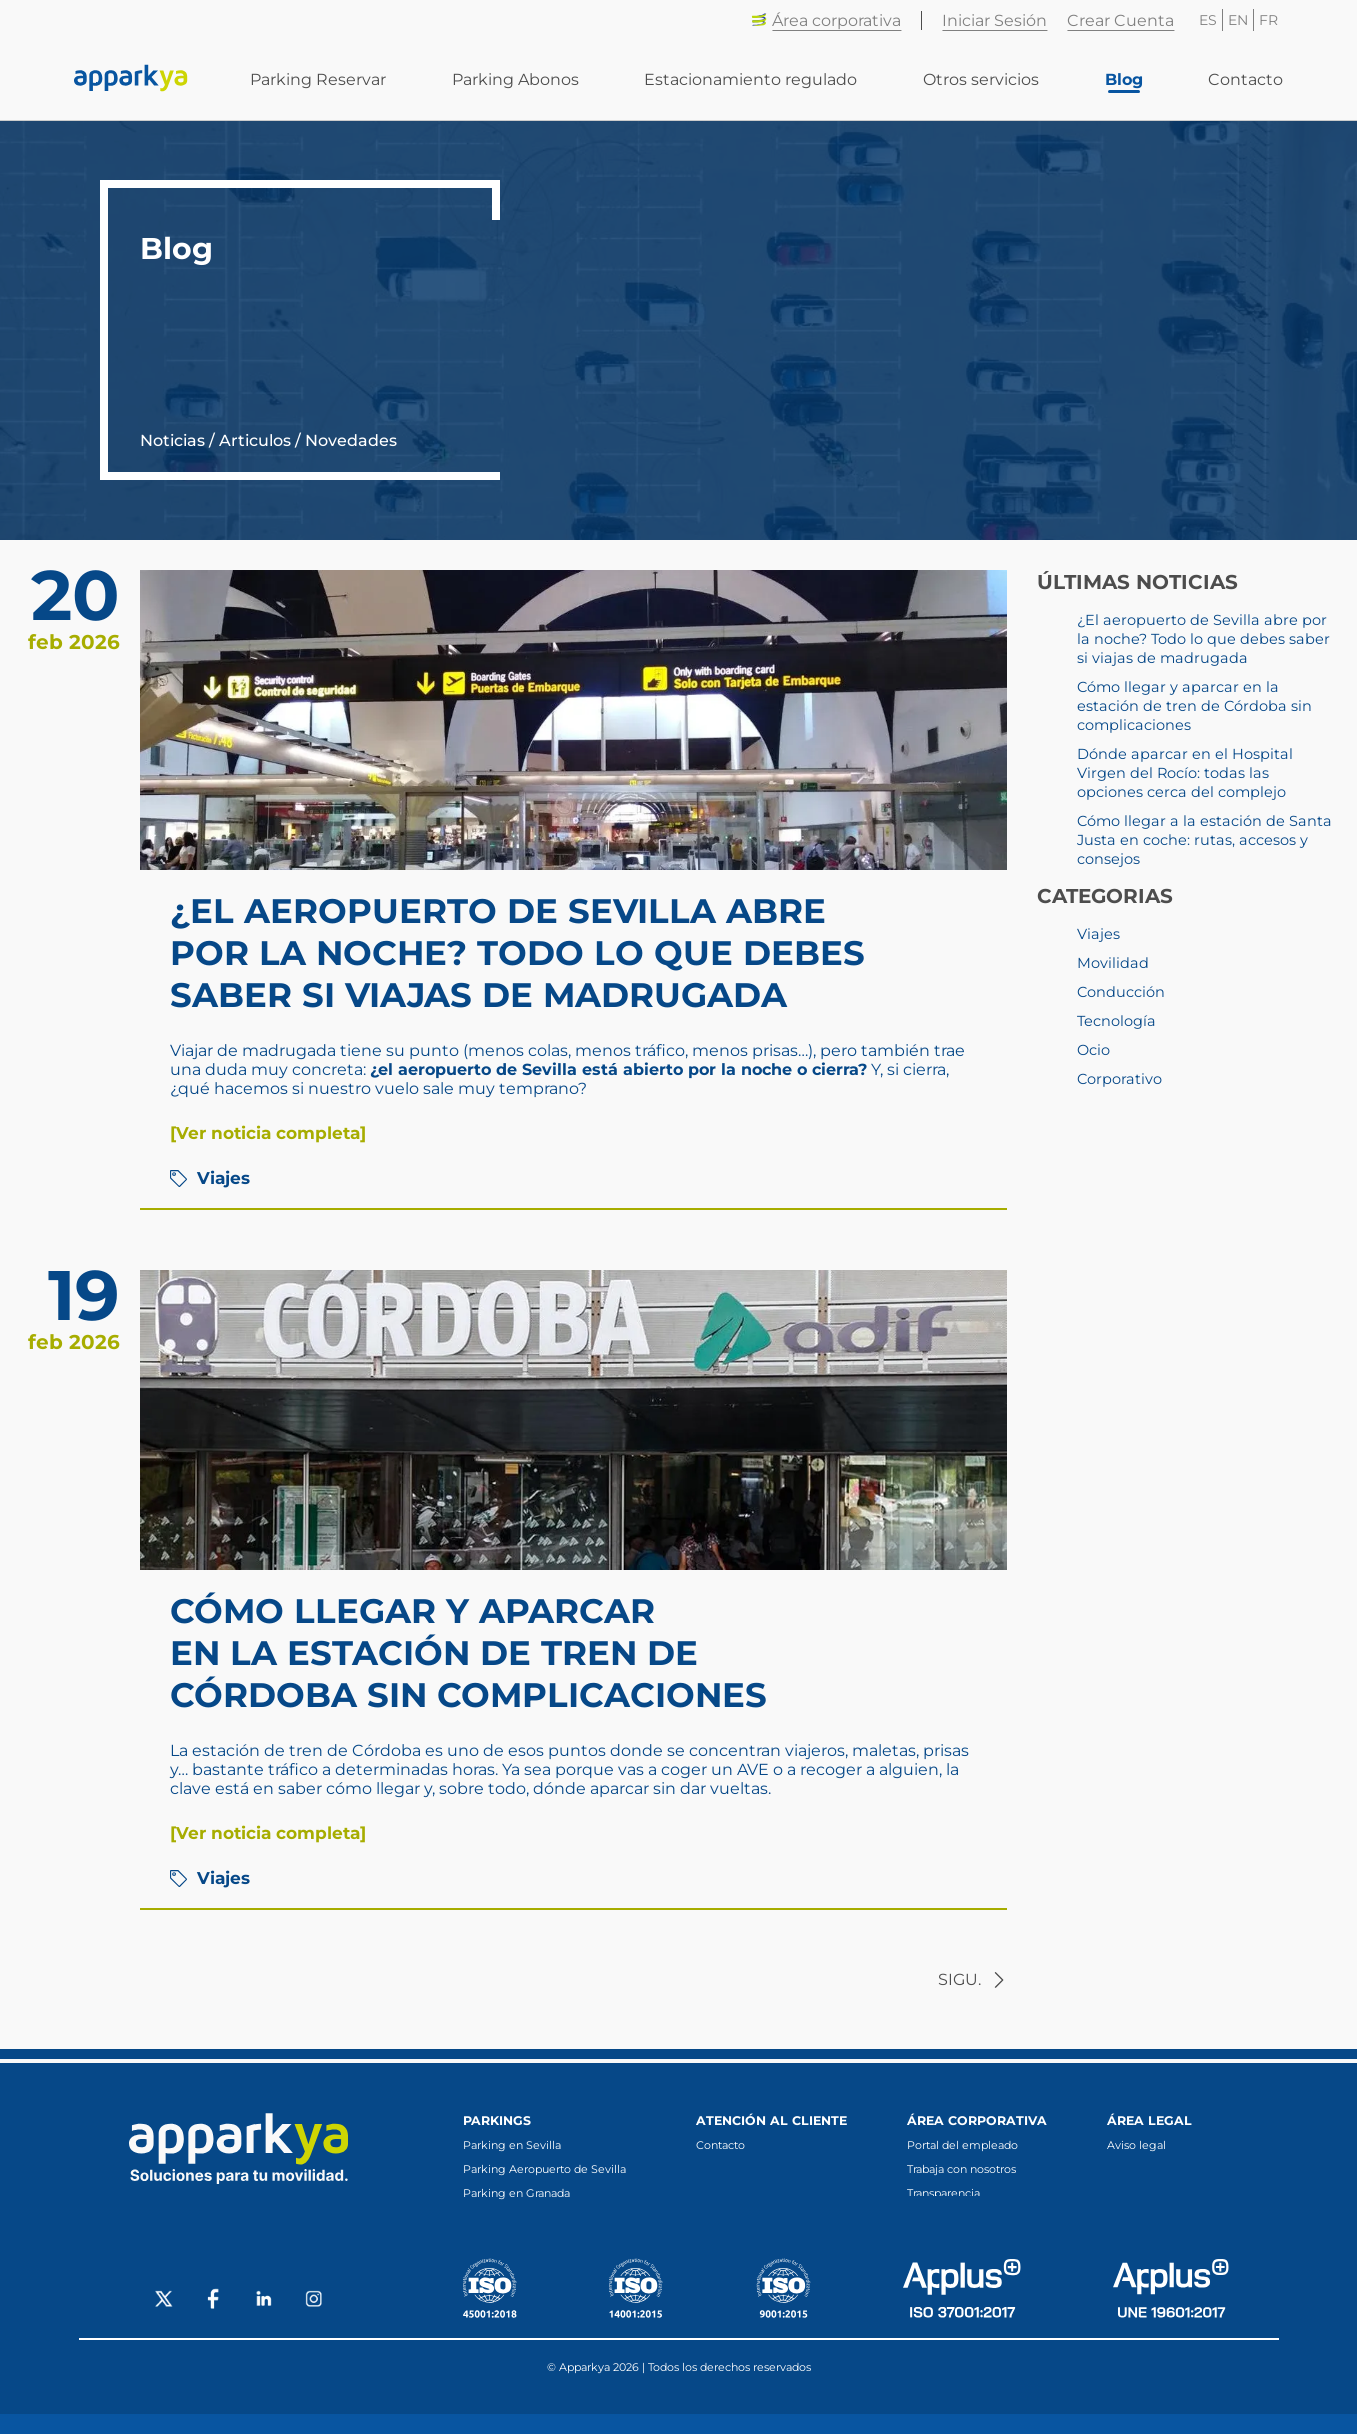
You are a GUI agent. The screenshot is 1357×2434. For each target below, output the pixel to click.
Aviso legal (1136, 2145)
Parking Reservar (318, 80)
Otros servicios (981, 80)
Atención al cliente (771, 2120)
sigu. (972, 1979)
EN (1238, 20)
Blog (1124, 80)
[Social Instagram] (314, 2321)
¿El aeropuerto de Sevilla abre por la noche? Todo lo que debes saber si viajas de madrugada (517, 953)
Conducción (1121, 992)
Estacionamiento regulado (751, 80)
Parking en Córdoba (517, 2217)
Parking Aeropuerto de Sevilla (544, 2169)
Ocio (1093, 1050)
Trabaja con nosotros (961, 2169)
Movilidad (1113, 963)
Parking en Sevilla (512, 2145)
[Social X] (164, 2321)
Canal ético (937, 2217)
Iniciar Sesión (994, 20)
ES (1208, 20)
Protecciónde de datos (1168, 2169)
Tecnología (1116, 1021)
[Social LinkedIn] (264, 2321)
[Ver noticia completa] (268, 1133)
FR (1268, 20)
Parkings (497, 2120)
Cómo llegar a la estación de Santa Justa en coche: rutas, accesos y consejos (1204, 840)
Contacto (1245, 80)
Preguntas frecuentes (754, 2169)
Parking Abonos (515, 80)
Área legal (1149, 2120)
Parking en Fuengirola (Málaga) (549, 2241)
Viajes (210, 1178)
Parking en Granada (516, 2193)
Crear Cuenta (1120, 20)
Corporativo (1119, 1079)
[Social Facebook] (214, 2321)
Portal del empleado (962, 2145)
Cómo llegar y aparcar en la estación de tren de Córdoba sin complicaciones (468, 1653)
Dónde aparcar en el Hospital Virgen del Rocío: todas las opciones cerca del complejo (1185, 773)
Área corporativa (826, 20)
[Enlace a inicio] (131, 80)
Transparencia (943, 2193)
